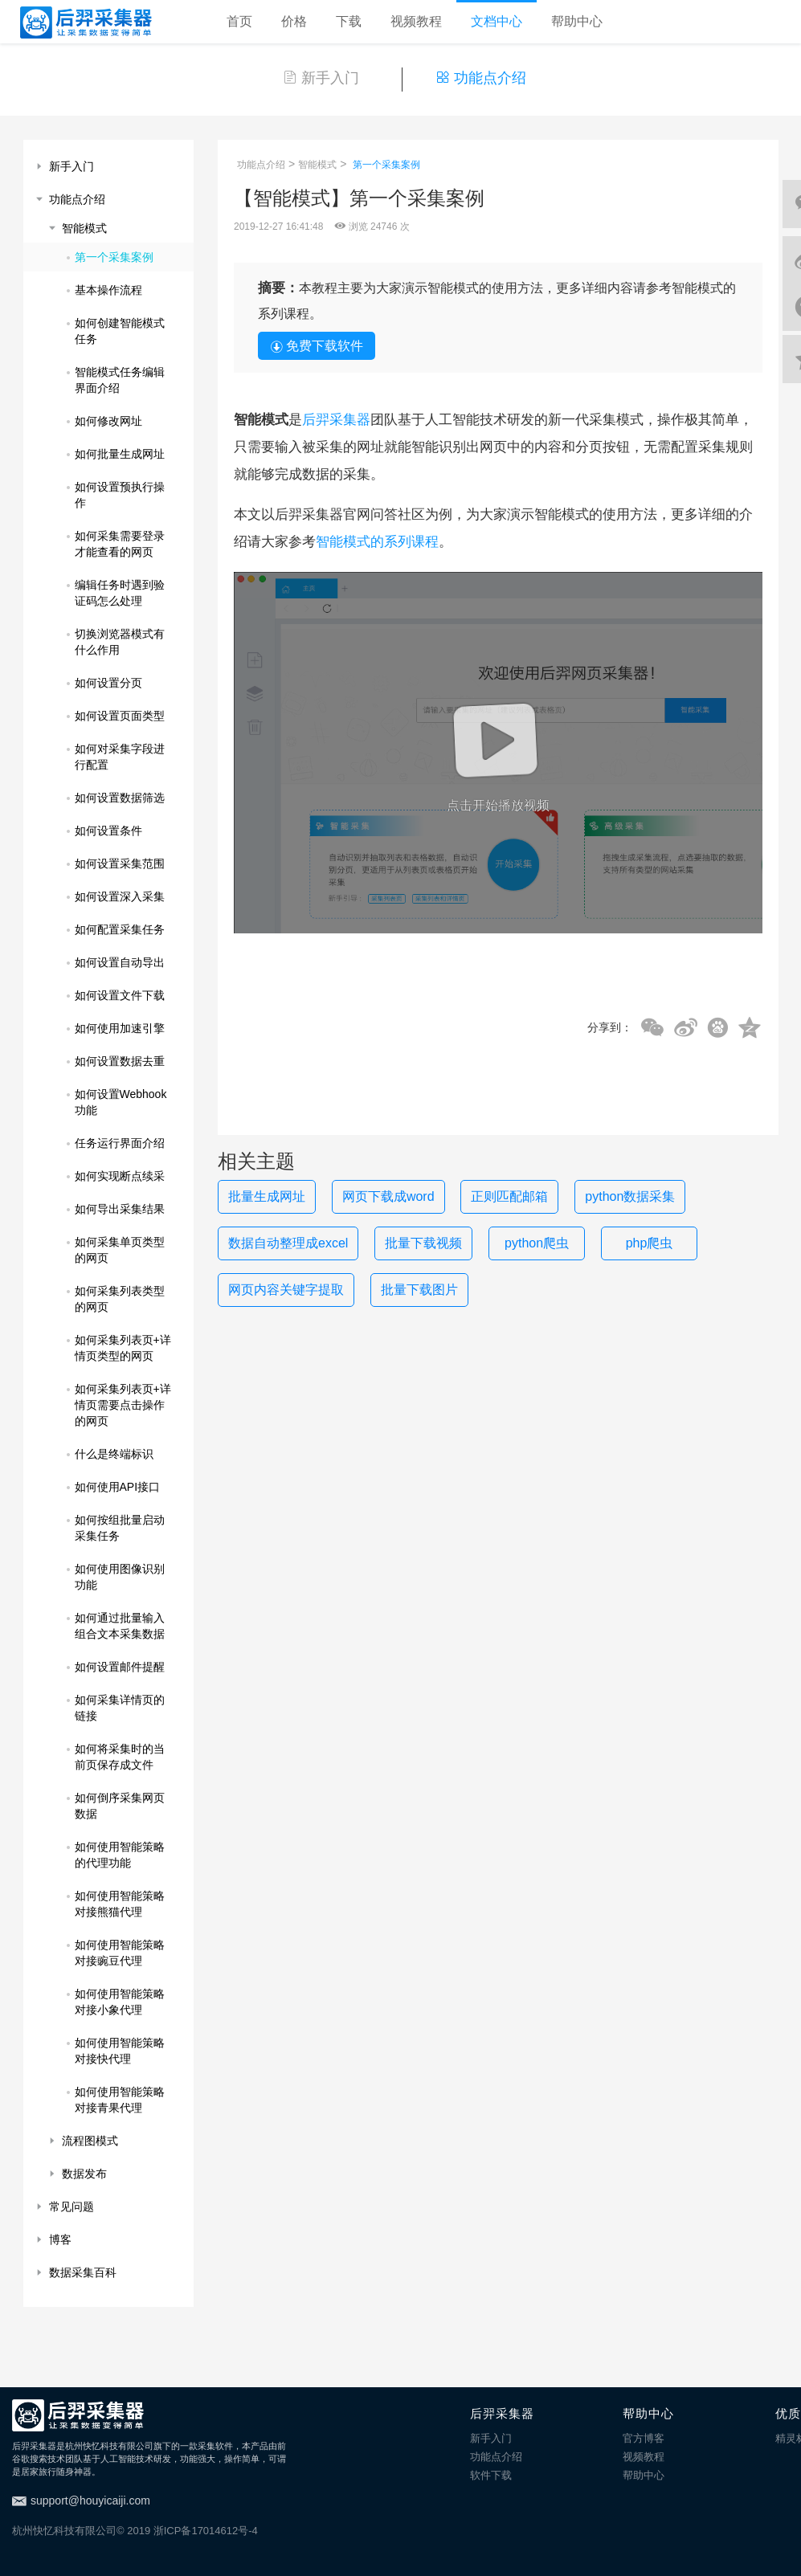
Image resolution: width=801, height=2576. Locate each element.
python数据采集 (630, 1196)
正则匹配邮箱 (509, 1196)
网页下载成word (388, 1196)
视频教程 (416, 21)
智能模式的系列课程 (377, 541)
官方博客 (643, 2438)
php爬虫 (649, 1243)
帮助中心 (577, 21)
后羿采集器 (336, 419)
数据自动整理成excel (288, 1243)
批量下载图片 (419, 1289)
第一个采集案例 (386, 164)
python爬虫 (537, 1243)
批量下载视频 (423, 1243)
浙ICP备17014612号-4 (205, 2531)
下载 (349, 21)
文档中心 (496, 21)
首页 (239, 21)
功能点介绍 (480, 77)
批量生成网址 (266, 1196)
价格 (294, 21)
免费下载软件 (316, 346)
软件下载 (491, 2475)
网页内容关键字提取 (286, 1289)
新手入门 (321, 77)
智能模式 (317, 164)
